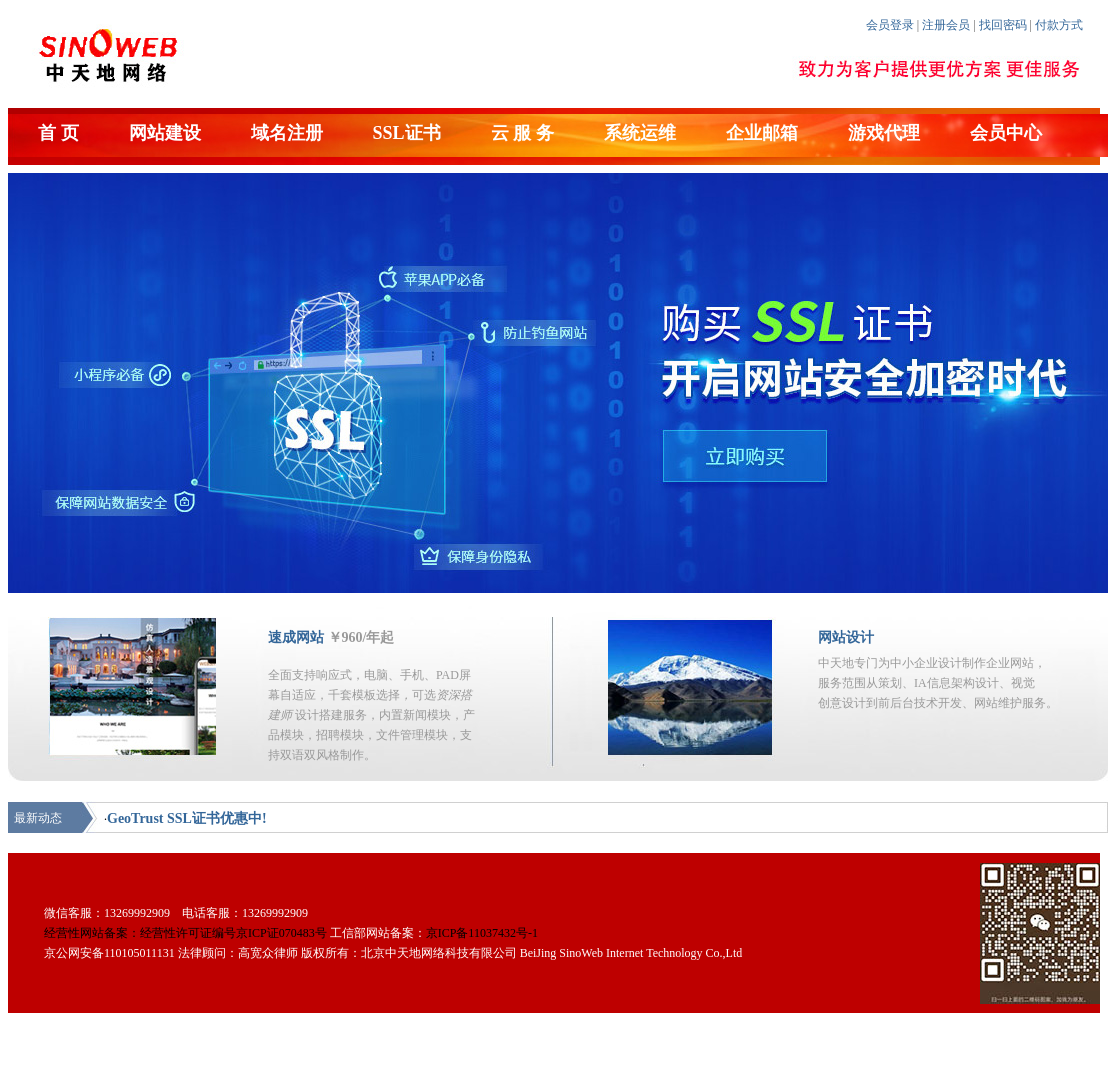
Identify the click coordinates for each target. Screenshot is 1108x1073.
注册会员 (946, 25)
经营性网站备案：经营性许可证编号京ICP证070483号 (185, 933)
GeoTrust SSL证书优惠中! (187, 818)
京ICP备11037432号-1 (482, 933)
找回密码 (1003, 25)
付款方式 (1059, 25)
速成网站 (296, 637)
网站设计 (846, 637)
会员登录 (890, 25)
